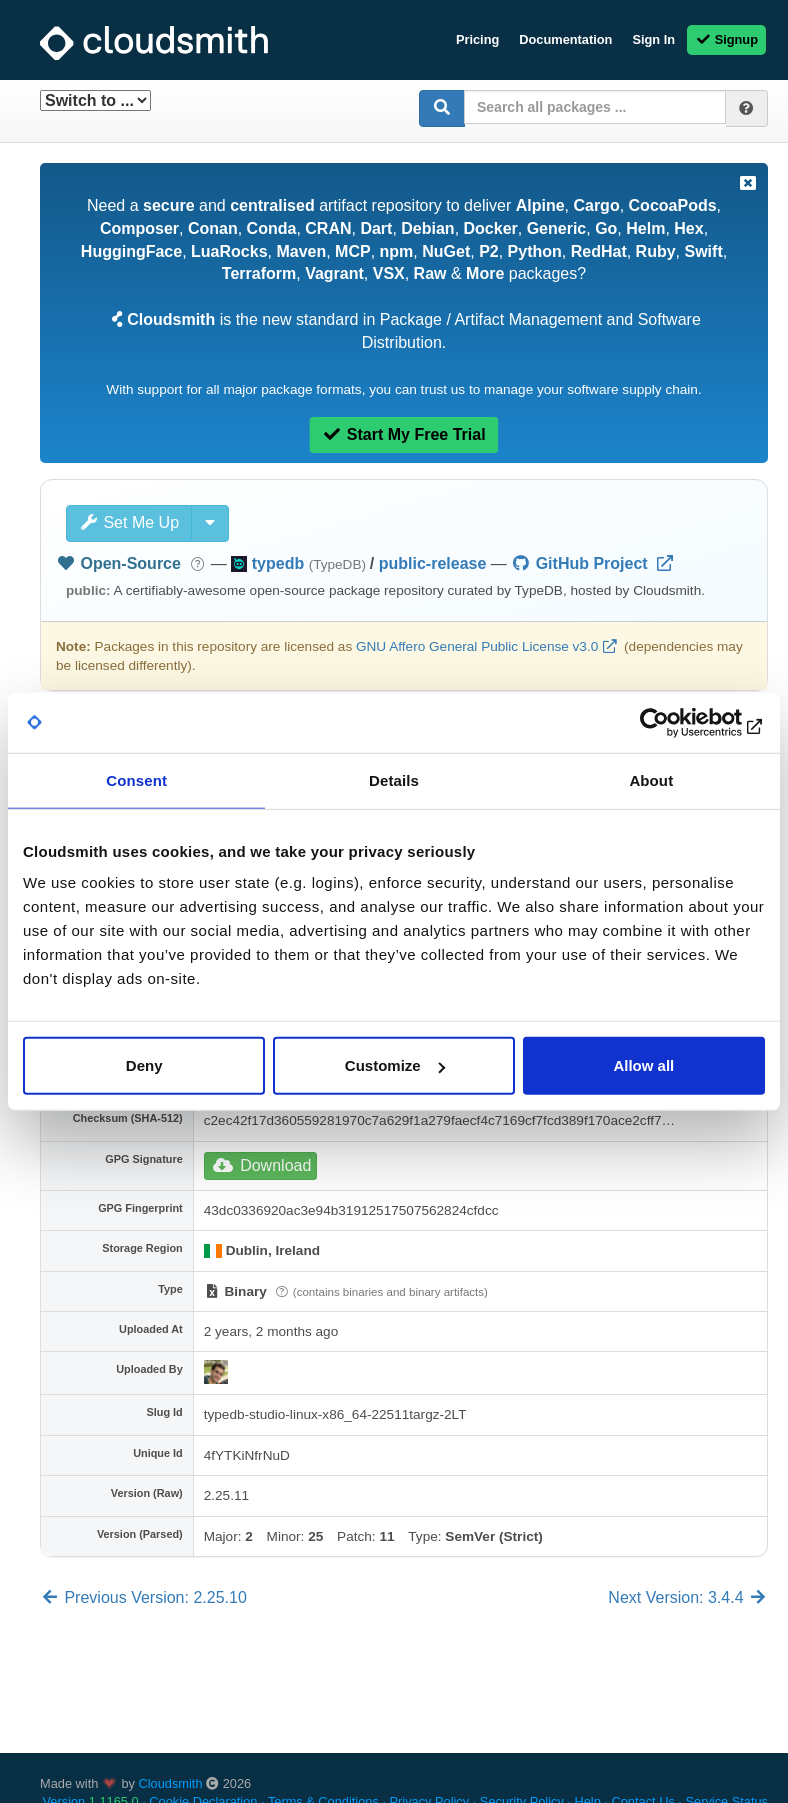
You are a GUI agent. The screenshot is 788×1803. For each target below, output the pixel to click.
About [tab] (651, 779)
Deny (144, 1065)
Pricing (477, 39)
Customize (395, 1065)
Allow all (643, 1065)
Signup (726, 39)
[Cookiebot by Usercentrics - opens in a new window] (677, 722)
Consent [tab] (136, 779)
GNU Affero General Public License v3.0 (477, 646)
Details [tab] (394, 779)
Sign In (653, 39)
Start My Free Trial (403, 434)
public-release (433, 563)
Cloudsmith (171, 1783)
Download (262, 1165)
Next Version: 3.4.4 (688, 1597)
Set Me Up (129, 522)
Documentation (565, 39)
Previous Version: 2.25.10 (143, 1597)
